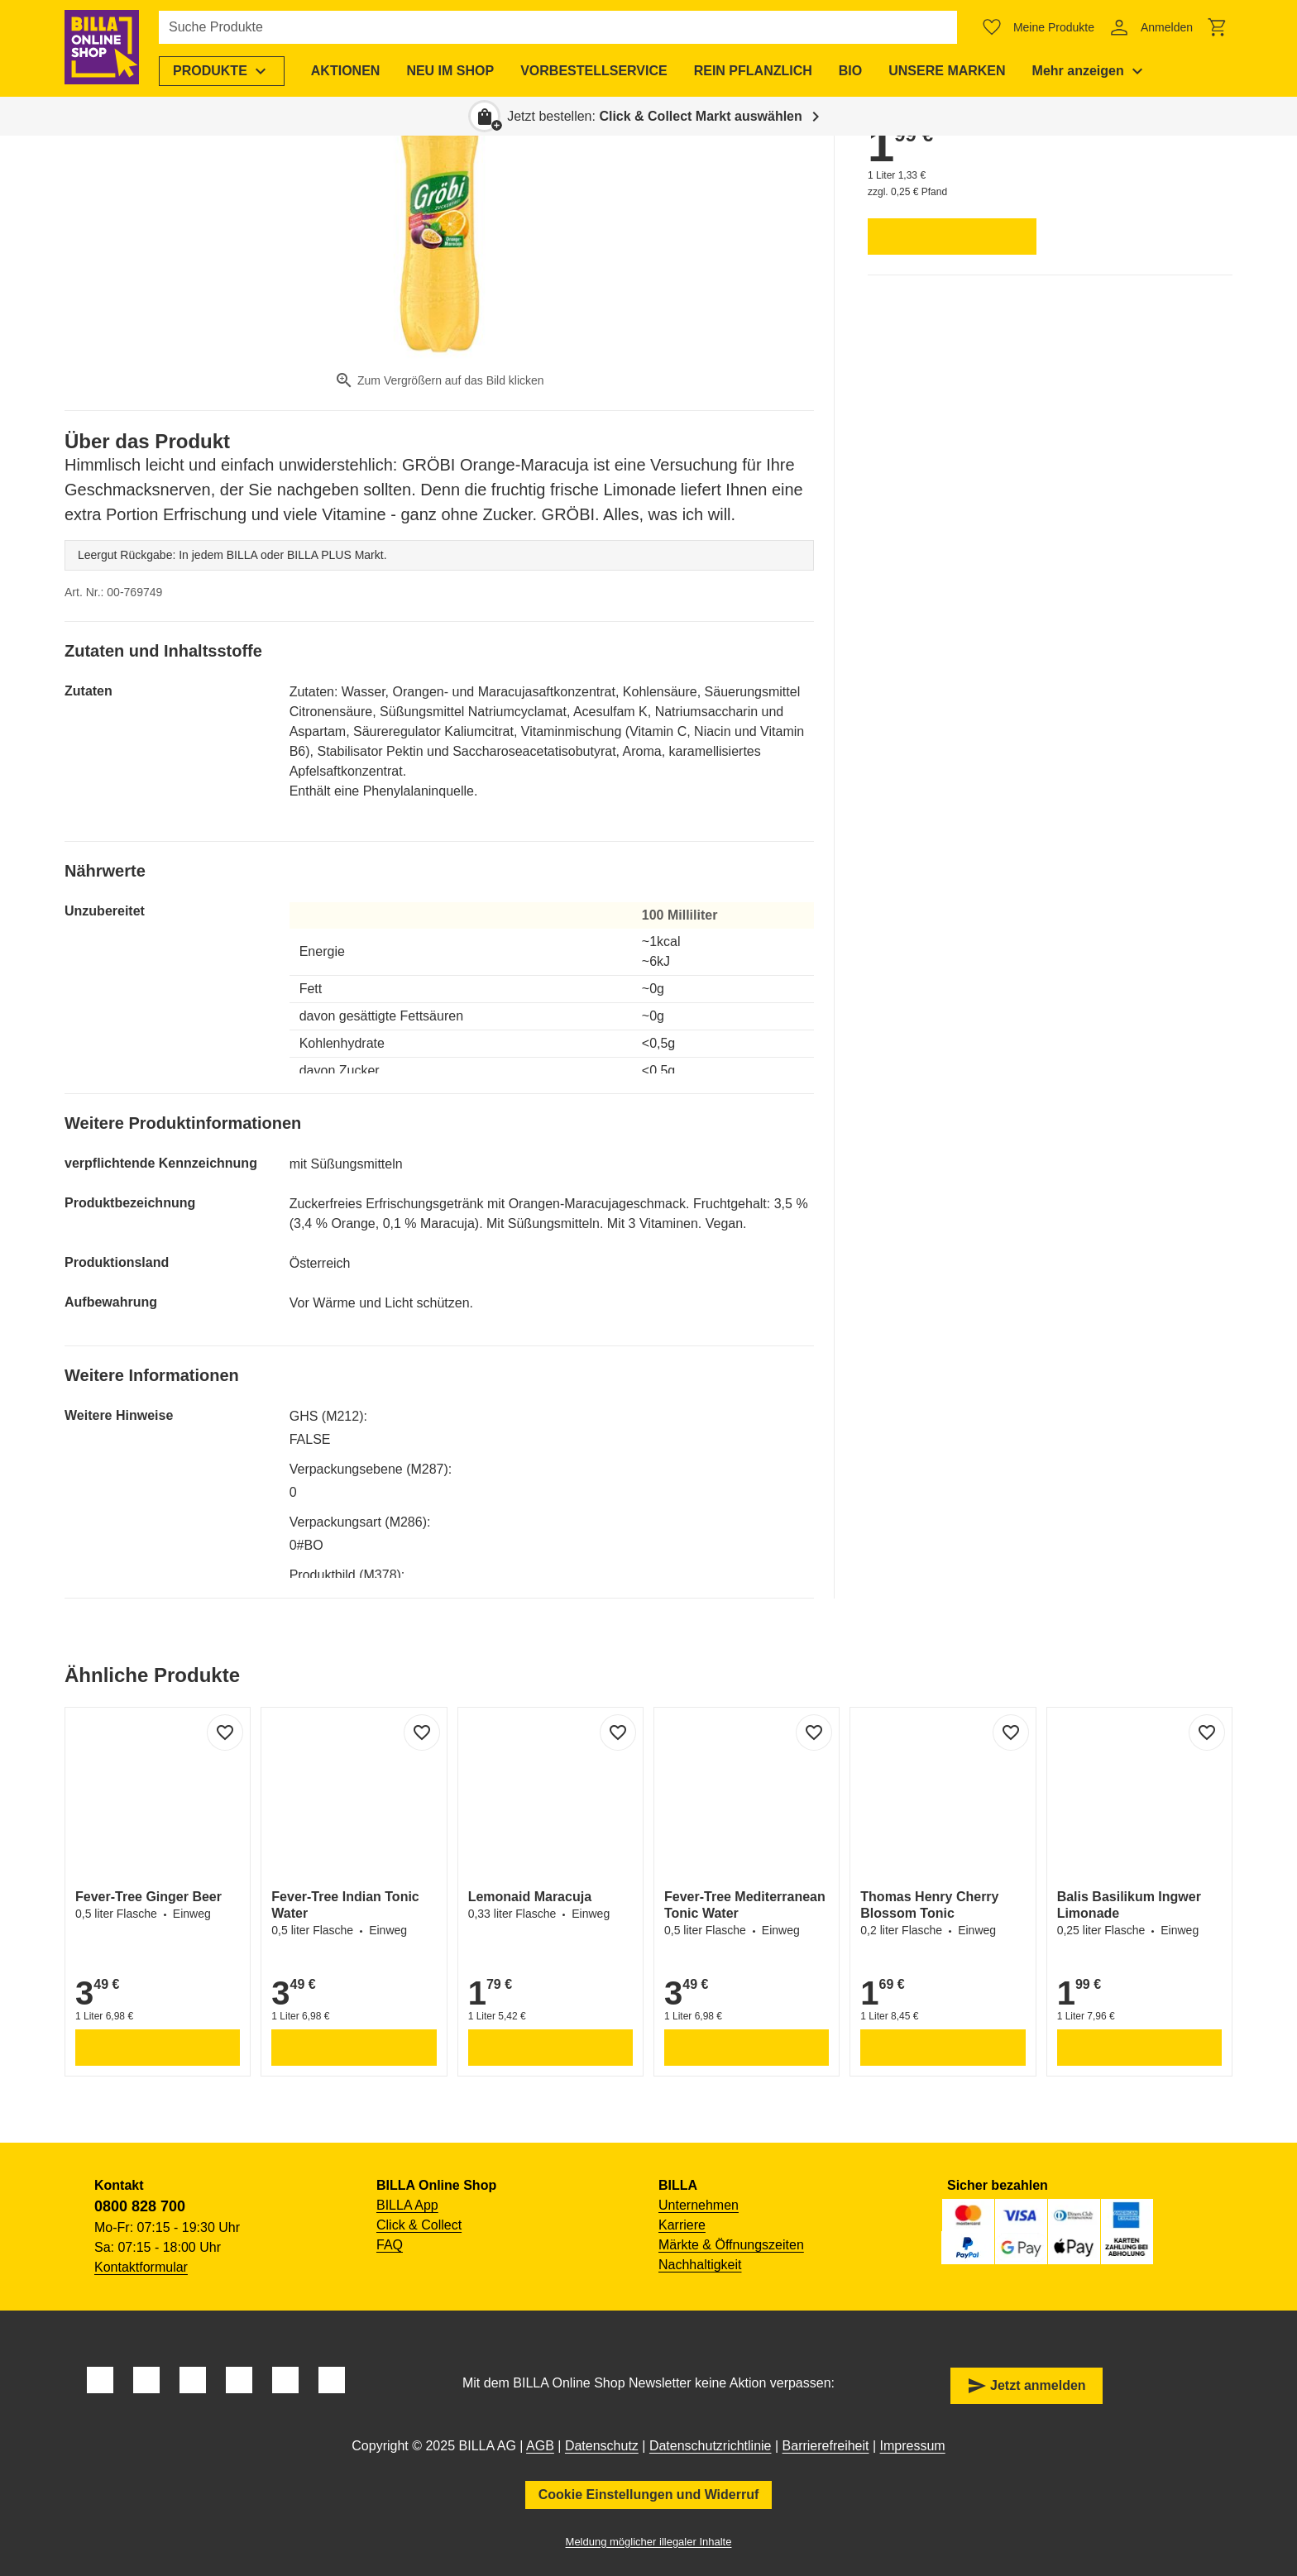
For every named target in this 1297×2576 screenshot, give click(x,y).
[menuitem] (223, 71)
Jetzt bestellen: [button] (654, 116)
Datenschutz (602, 2446)
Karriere (682, 2225)
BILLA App (407, 2205)
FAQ (389, 2245)
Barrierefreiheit (826, 2446)
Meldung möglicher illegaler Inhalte (649, 2541)
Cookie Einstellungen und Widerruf (648, 2495)
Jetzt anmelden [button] (1026, 2386)
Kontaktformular (141, 2267)
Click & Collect (419, 2225)
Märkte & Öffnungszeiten (731, 2245)
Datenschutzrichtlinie (710, 2446)
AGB (540, 2446)
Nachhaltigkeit (700, 2265)
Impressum (912, 2446)
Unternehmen (698, 2205)
